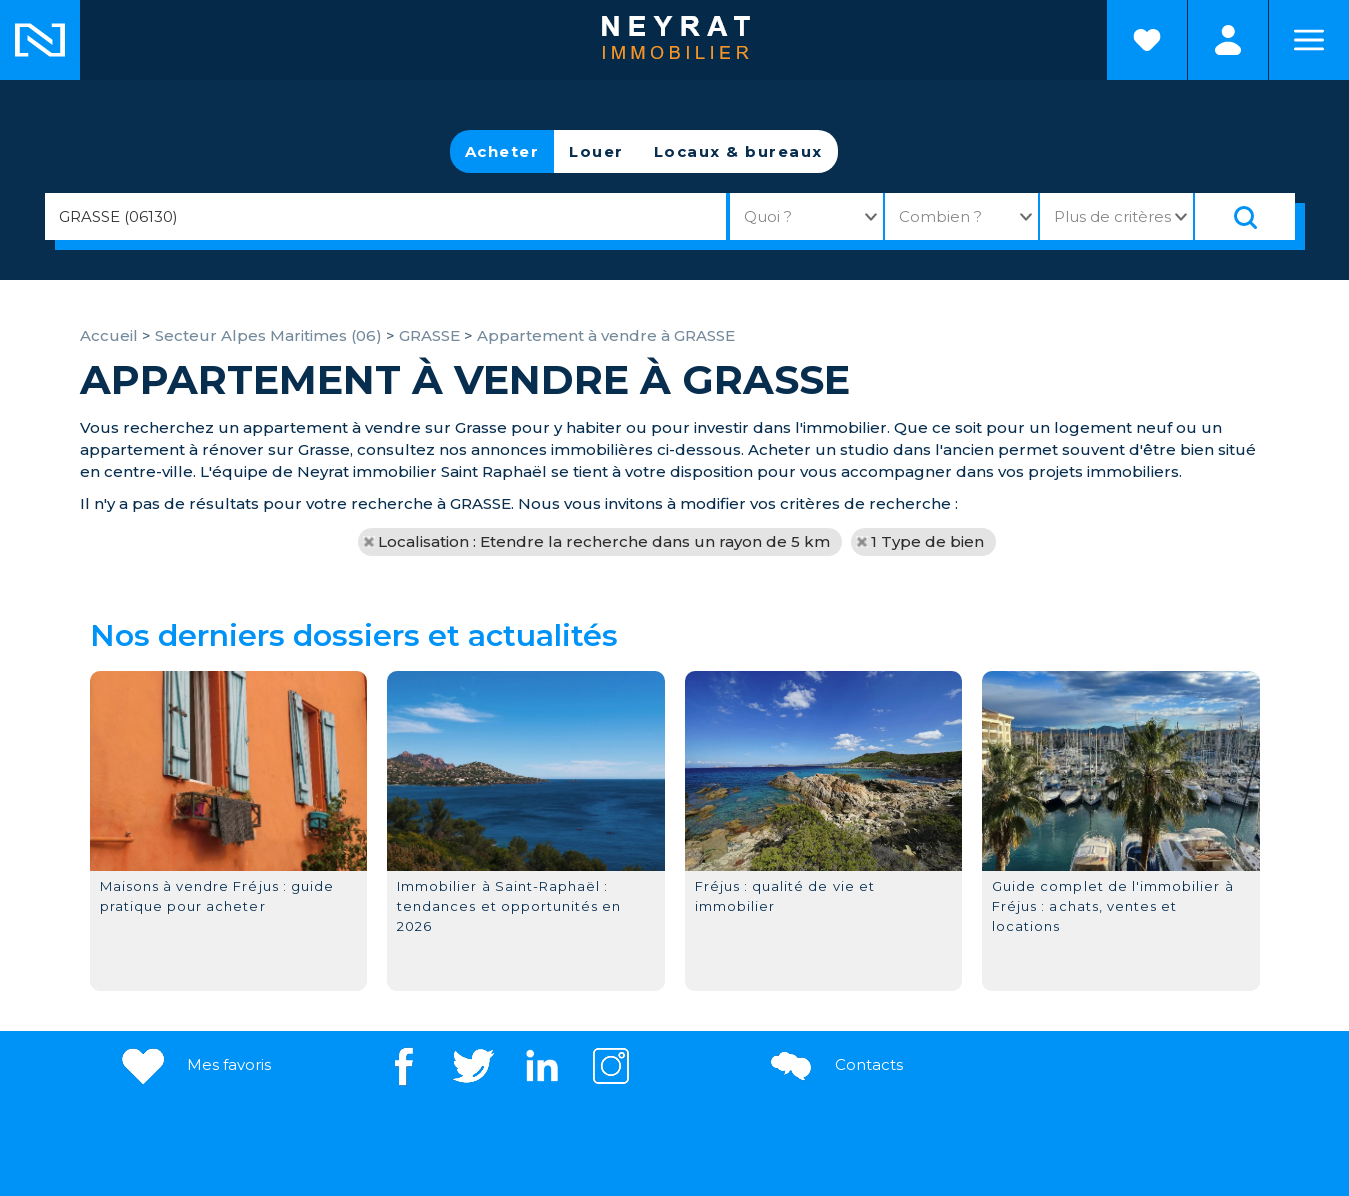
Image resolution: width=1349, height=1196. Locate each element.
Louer (596, 151)
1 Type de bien (927, 541)
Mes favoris (194, 1064)
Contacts (834, 1064)
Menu (1309, 40)
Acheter (502, 151)
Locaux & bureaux (738, 151)
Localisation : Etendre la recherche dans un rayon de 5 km (604, 541)
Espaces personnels (1228, 40)
